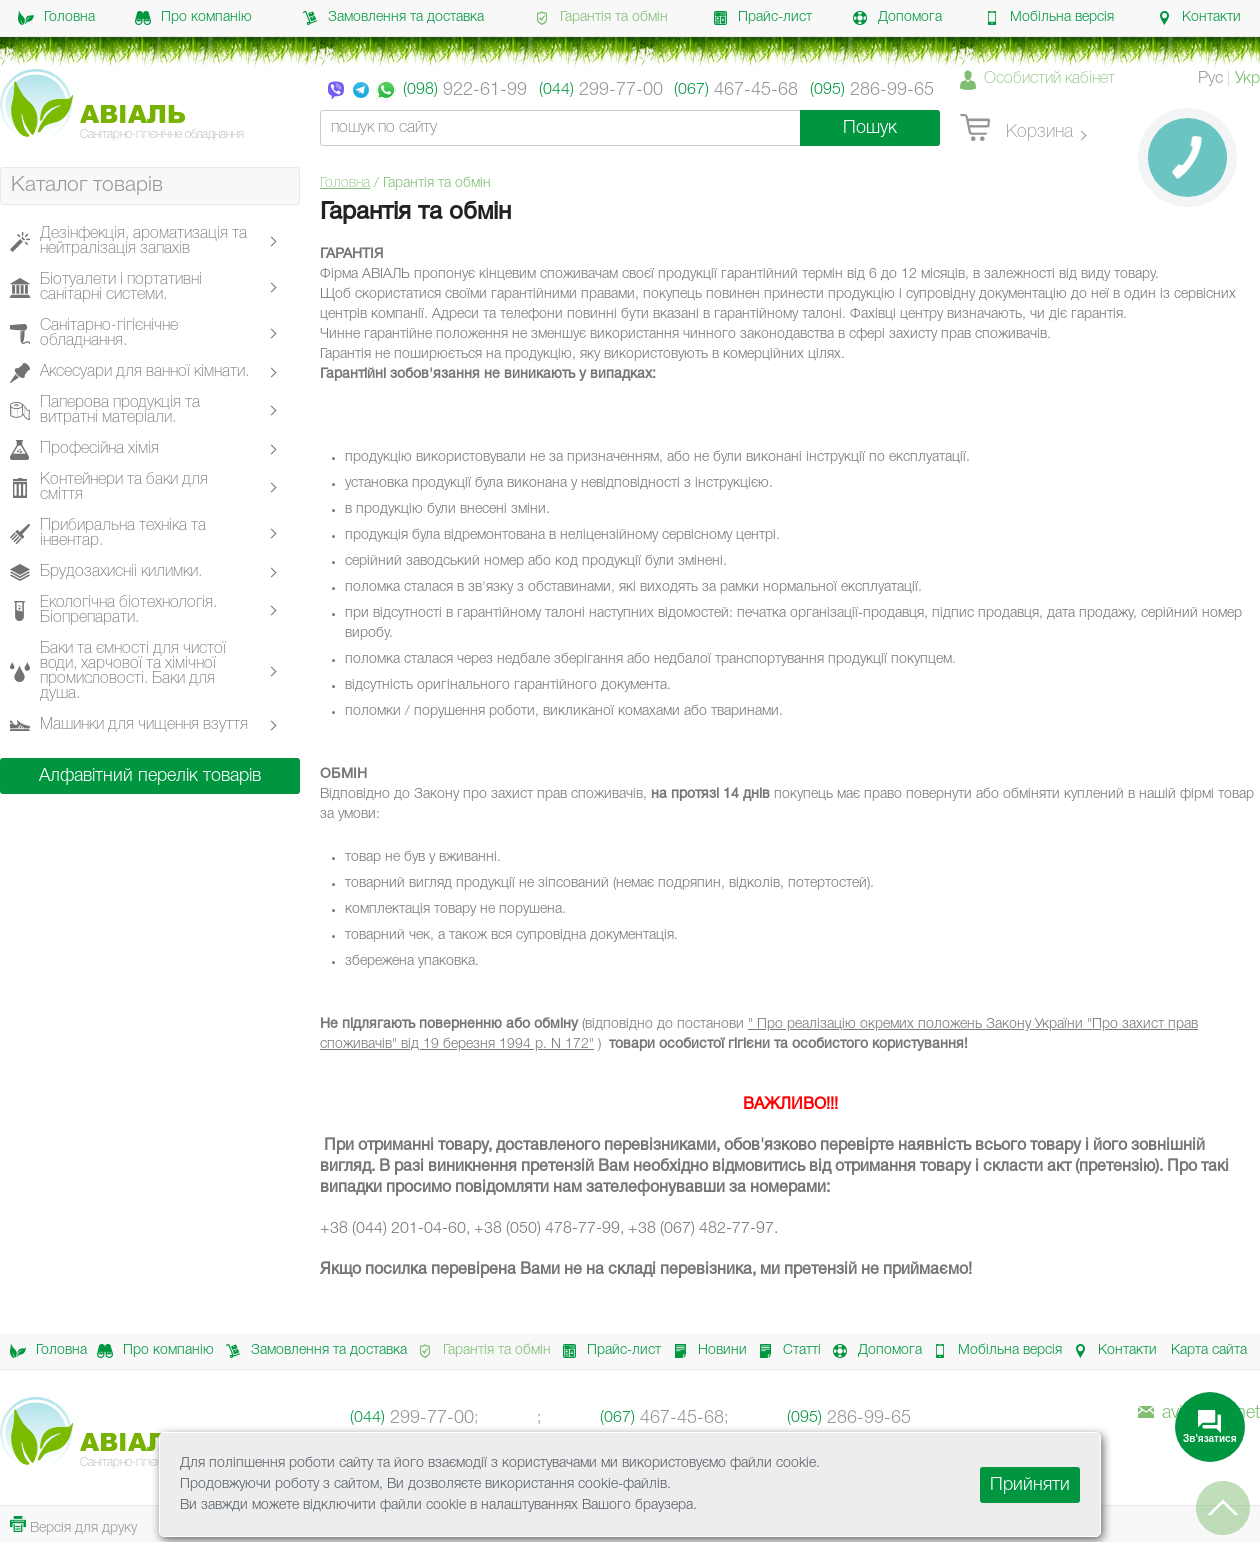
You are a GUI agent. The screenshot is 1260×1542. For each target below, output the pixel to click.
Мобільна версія (1049, 18)
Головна (56, 18)
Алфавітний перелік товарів (150, 776)
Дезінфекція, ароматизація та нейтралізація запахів (143, 241)
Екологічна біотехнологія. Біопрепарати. (128, 610)
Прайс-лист (762, 18)
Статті (784, 1351)
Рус (1210, 79)
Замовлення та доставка (393, 18)
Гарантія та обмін (601, 18)
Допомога (897, 18)
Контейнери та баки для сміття (124, 487)
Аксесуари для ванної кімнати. (144, 372)
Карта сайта (1209, 1350)
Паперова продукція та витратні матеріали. (120, 410)
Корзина (1016, 129)
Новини (704, 1351)
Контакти (1198, 18)
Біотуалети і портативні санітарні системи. (121, 287)
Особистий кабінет (1049, 79)
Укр (1247, 79)
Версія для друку (73, 1525)
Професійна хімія (99, 449)
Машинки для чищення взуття (144, 725)
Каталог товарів (87, 185)
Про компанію (193, 18)
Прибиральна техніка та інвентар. (123, 533)
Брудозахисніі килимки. (121, 572)
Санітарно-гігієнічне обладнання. (109, 333)
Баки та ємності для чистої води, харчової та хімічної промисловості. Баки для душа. (133, 671)
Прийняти (1030, 1485)
